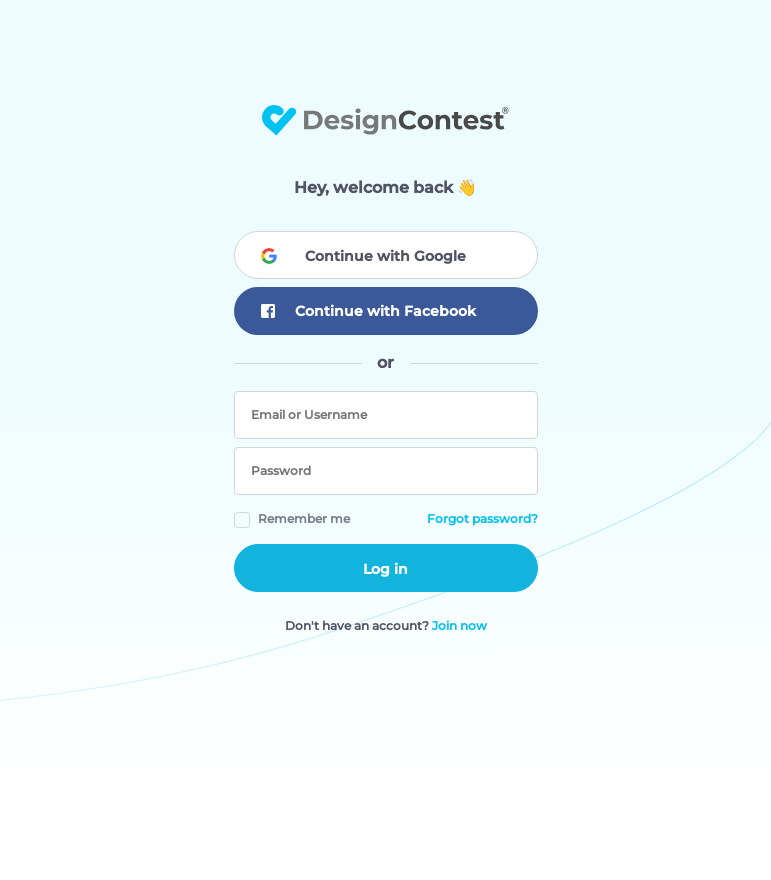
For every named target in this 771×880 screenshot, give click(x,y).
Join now (459, 625)
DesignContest (385, 120)
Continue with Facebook (369, 312)
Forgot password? (482, 518)
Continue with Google (385, 256)
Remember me (304, 518)
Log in (385, 569)
